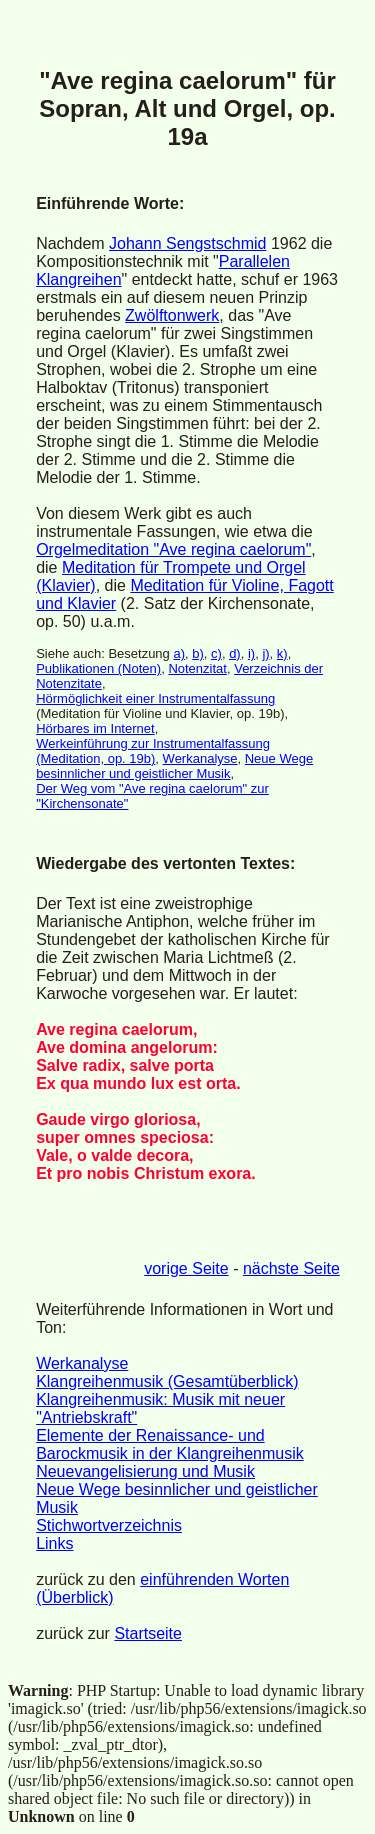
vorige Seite (186, 1268)
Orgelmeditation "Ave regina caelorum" (173, 549)
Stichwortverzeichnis (109, 1525)
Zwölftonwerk (172, 315)
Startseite (148, 1633)
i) (251, 653)
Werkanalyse (200, 758)
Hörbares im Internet (95, 728)
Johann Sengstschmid (187, 243)
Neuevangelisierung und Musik (145, 1471)
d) (235, 653)
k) (282, 653)
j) (265, 653)
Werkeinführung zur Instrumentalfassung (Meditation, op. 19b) (153, 751)
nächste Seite (291, 1268)
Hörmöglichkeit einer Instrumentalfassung (155, 698)
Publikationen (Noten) (98, 668)
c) (216, 653)
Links (54, 1543)
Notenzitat (197, 668)
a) (179, 653)
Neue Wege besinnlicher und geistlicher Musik (174, 766)
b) (198, 653)
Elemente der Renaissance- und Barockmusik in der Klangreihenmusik (170, 1444)
